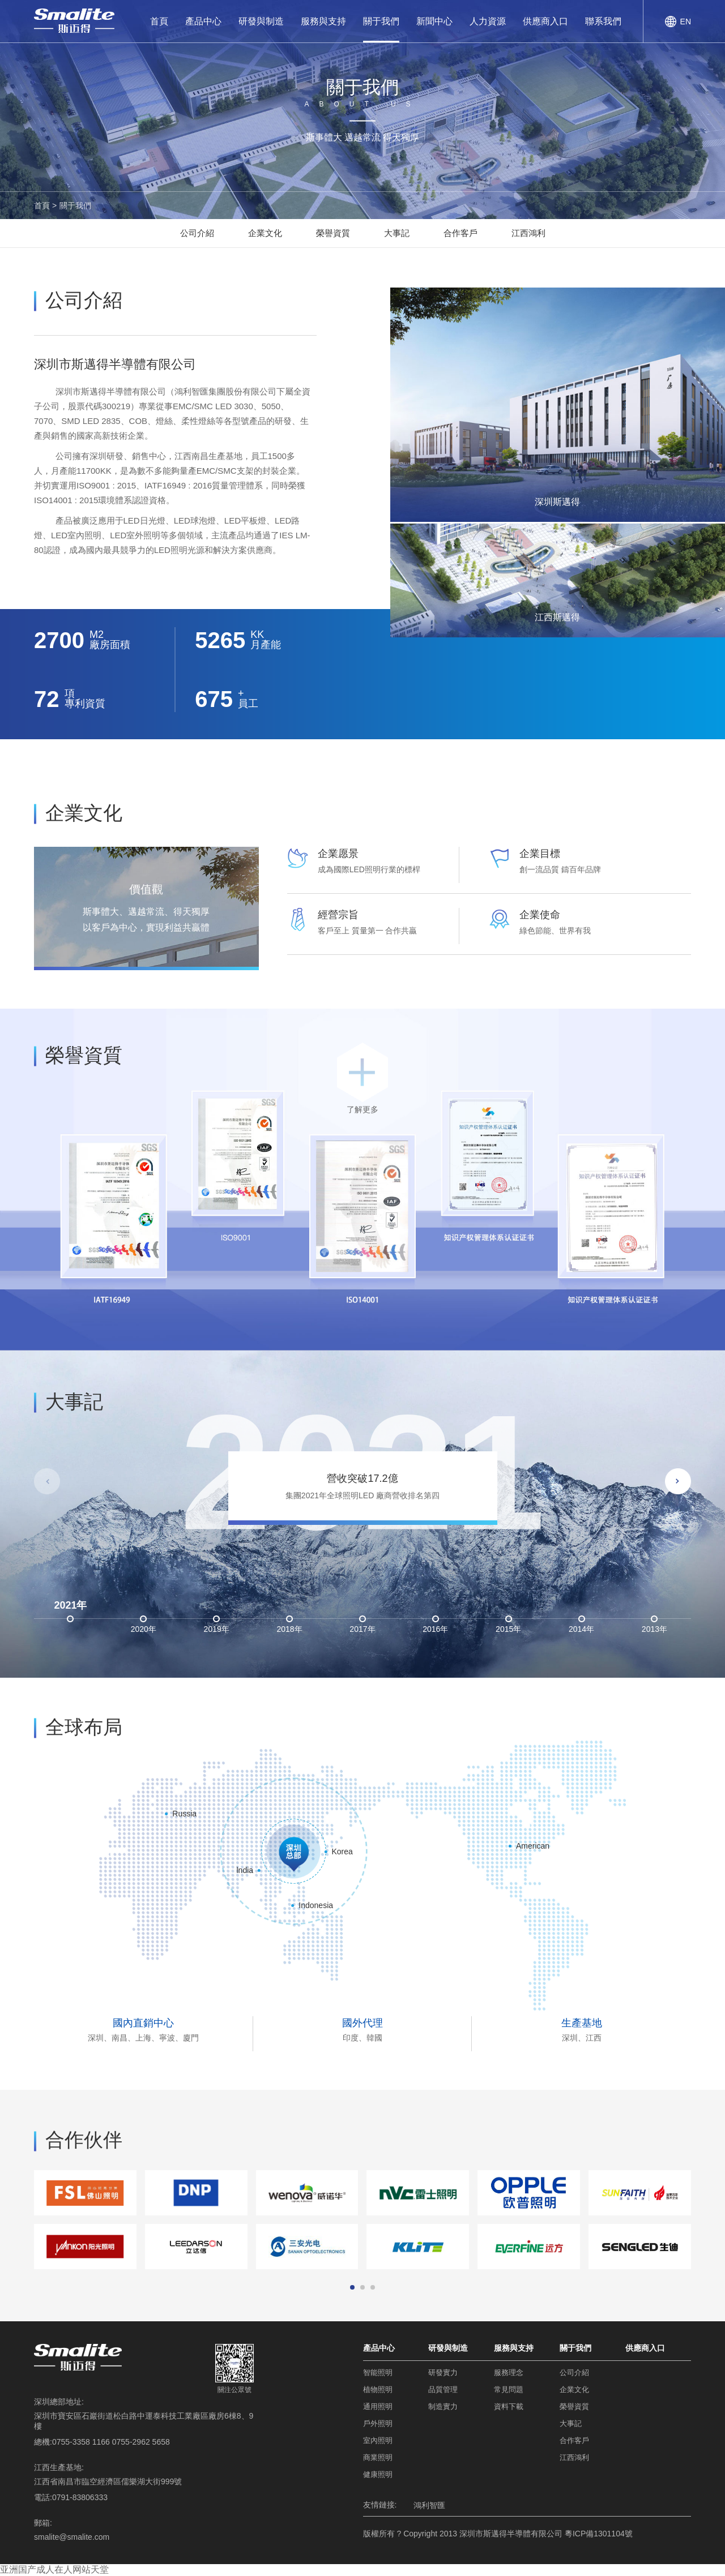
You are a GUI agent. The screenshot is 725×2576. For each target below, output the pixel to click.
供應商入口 (545, 21)
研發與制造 (261, 21)
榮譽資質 (333, 233)
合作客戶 (460, 233)
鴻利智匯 (429, 2505)
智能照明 (378, 2372)
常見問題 (508, 2389)
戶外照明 (378, 2423)
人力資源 (488, 21)
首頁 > (45, 205)
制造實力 (443, 2406)
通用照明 (378, 2406)
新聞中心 (434, 21)
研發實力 (443, 2372)
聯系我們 (603, 21)
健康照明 (378, 2474)
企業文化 (265, 233)
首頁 (159, 21)
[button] (678, 1481)
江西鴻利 (528, 233)
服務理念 (508, 2372)
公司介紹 (197, 233)
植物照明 (378, 2389)
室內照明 (378, 2440)
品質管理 (443, 2389)
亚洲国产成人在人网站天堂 (54, 2569)
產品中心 (203, 21)
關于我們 (381, 21)
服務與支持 (323, 21)
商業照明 (378, 2457)
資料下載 (508, 2406)
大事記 (397, 233)
